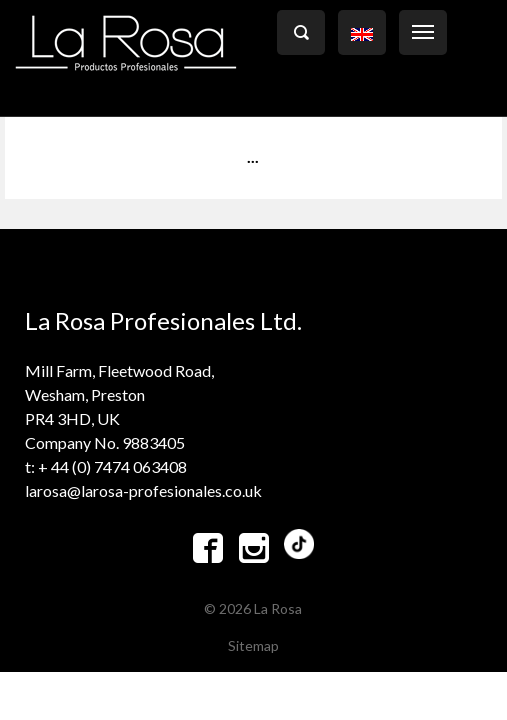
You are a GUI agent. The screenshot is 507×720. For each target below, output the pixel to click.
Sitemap (253, 645)
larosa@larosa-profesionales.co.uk (143, 490)
